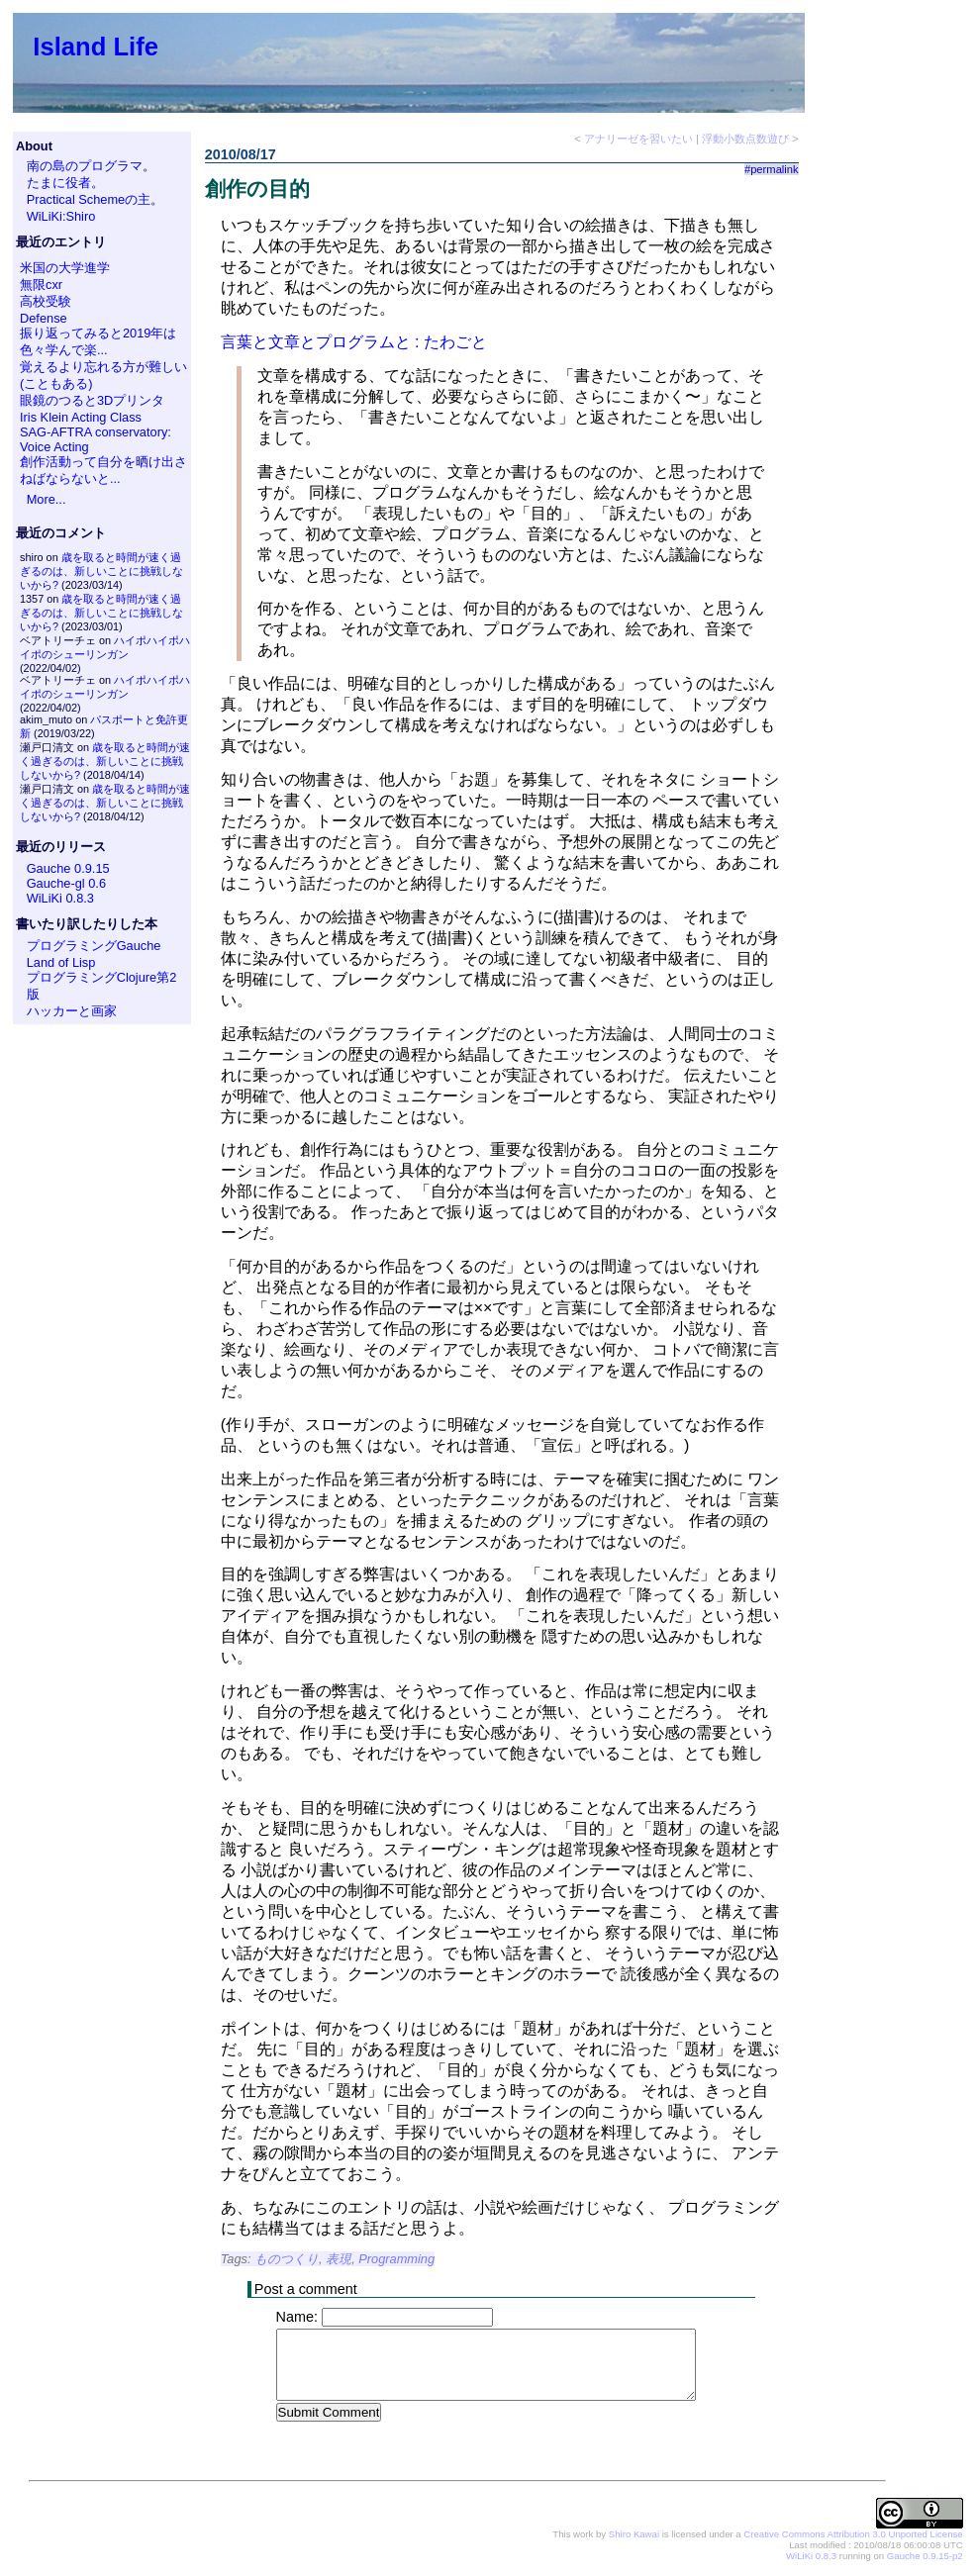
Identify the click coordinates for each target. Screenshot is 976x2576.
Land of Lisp (61, 962)
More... (46, 499)
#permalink (771, 169)
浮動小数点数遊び (745, 138)
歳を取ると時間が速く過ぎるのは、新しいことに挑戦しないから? (101, 571)
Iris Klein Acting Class (81, 417)
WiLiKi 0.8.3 (60, 898)
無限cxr (41, 284)
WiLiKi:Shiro (61, 216)
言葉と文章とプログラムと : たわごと (354, 342)
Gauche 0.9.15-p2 (925, 2556)
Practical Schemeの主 (89, 199)
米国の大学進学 (65, 267)
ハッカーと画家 (72, 1010)
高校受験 (45, 301)
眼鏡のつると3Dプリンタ (92, 400)
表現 (338, 2258)
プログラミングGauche (94, 945)
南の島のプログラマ (85, 165)
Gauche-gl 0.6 (66, 883)
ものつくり (286, 2258)
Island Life (95, 46)
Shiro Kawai (634, 2534)
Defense (43, 318)
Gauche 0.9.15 (68, 868)
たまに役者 (59, 182)
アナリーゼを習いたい (638, 138)
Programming (396, 2258)
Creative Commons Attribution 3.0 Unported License (852, 2534)
